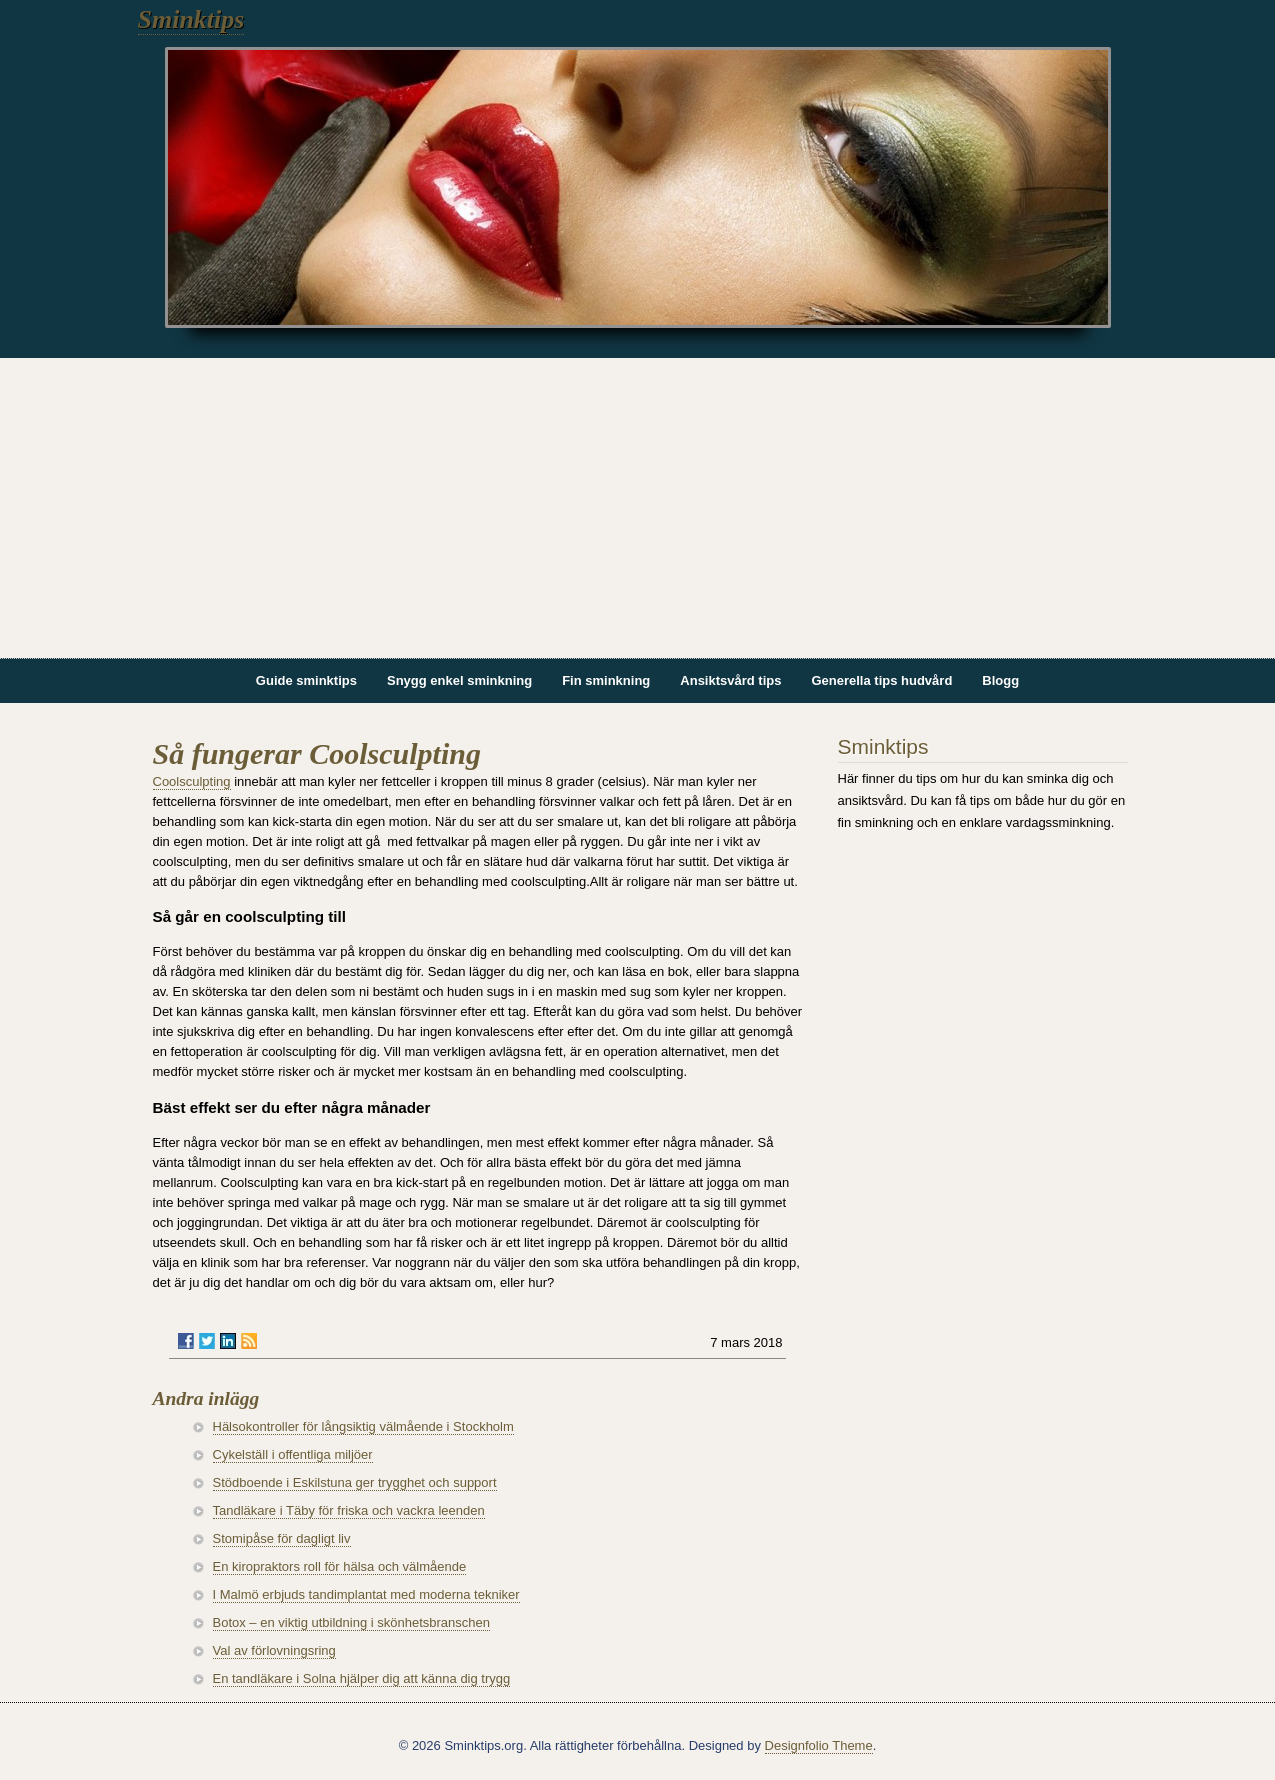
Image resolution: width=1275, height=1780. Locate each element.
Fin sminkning (606, 680)
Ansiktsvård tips (730, 680)
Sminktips (191, 19)
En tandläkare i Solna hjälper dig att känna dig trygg (362, 1678)
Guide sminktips (306, 680)
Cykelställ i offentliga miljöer (293, 1454)
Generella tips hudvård (881, 680)
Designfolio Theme (819, 1745)
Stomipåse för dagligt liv (282, 1538)
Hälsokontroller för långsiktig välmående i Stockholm (363, 1426)
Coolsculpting (192, 781)
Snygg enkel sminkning (459, 680)
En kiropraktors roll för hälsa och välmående (340, 1566)
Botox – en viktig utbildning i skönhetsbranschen (352, 1622)
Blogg (1000, 680)
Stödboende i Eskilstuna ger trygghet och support (355, 1482)
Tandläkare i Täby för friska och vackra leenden (349, 1510)
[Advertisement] (638, 508)
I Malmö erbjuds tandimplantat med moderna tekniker (366, 1594)
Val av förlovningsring (274, 1650)
